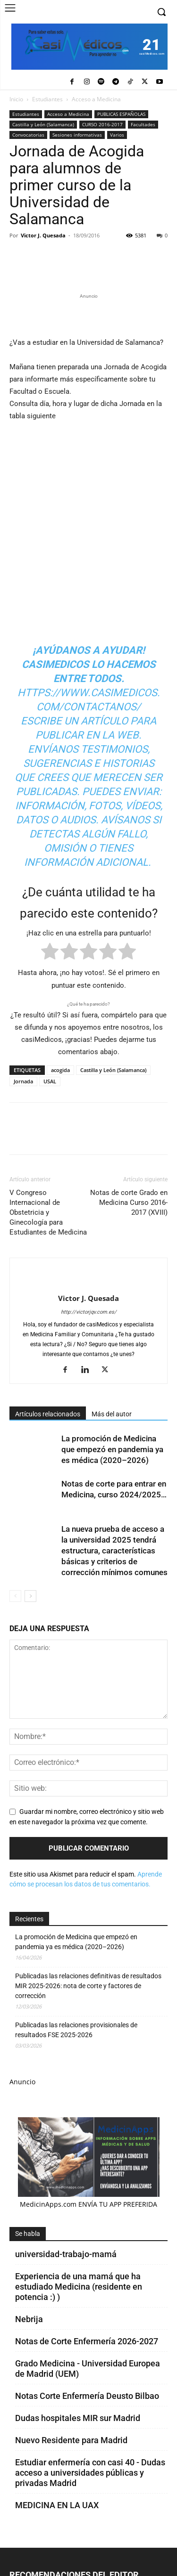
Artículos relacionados (47, 1414)
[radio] (50, 953)
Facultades (143, 124)
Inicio (16, 99)
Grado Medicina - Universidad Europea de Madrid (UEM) (87, 2368)
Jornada (23, 1081)
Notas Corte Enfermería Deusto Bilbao (87, 2396)
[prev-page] (15, 1596)
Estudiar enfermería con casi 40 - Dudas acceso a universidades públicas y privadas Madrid (90, 2472)
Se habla (27, 2233)
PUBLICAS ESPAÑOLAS (121, 114)
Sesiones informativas (77, 134)
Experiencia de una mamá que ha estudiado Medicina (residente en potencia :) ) (78, 2286)
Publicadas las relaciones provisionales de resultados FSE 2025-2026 (76, 2030)
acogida (60, 1069)
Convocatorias (28, 134)
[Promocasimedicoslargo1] (88, 313)
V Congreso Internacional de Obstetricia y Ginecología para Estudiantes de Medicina (48, 1212)
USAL (49, 1081)
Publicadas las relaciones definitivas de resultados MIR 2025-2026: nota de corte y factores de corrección (88, 1985)
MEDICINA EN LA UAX (57, 2505)
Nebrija (29, 2319)
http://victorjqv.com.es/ (89, 1312)
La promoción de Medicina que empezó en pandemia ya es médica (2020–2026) (112, 1449)
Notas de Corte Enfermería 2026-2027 (86, 2341)
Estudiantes (47, 99)
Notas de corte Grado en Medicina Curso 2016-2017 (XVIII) (129, 1202)
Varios (117, 134)
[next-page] (30, 1596)
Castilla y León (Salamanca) (43, 124)
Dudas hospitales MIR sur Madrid (77, 2418)
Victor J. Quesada (43, 235)
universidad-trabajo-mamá (66, 2254)
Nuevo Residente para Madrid (71, 2440)
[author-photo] (88, 1282)
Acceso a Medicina (96, 99)
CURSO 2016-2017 (102, 124)
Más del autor (112, 1414)
